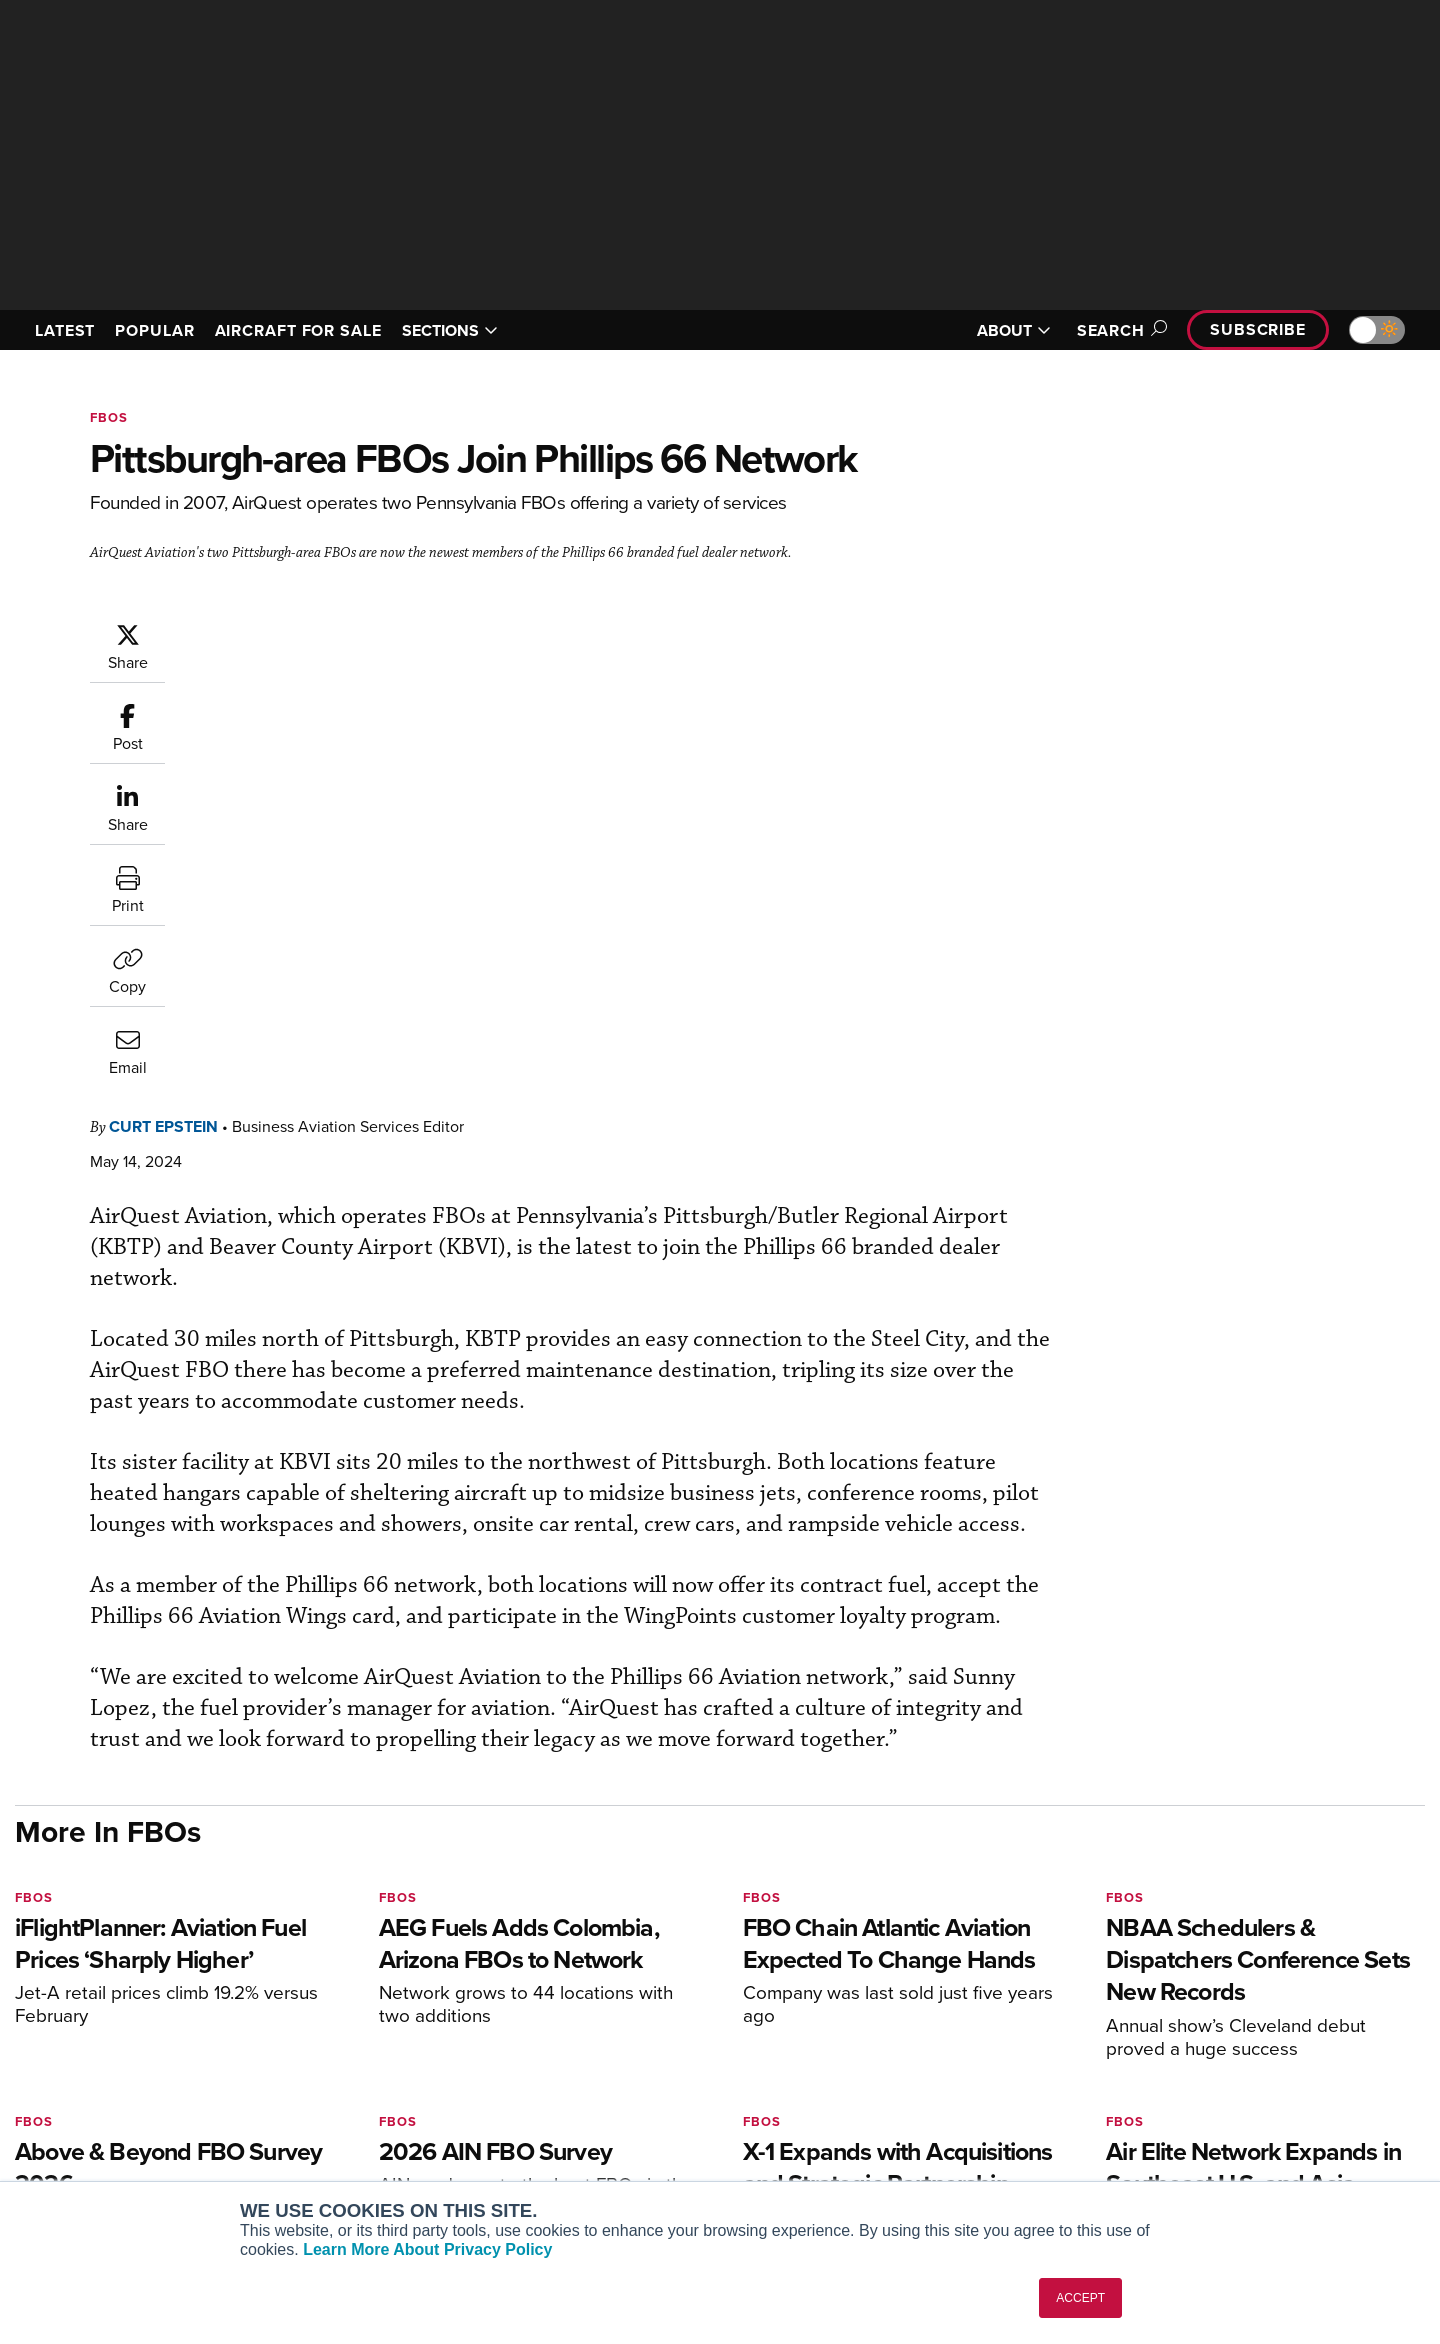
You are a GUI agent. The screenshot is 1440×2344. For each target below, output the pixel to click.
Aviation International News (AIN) (401, 2054)
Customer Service (636, 2054)
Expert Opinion (924, 2054)
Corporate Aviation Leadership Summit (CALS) (406, 2171)
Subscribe (1258, 329)
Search (1119, 330)
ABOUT (1014, 330)
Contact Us (1210, 2108)
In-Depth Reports (930, 2081)
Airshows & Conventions (955, 2162)
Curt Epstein (283, 631)
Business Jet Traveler (362, 2108)
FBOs (109, 417)
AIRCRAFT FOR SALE (298, 330)
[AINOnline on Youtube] (59, 1996)
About (1193, 2027)
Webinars (906, 2135)
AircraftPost (332, 2081)
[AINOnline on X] (100, 1996)
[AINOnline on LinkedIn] (139, 1996)
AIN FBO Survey (344, 2027)
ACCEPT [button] (1080, 2298)
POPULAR (154, 330)
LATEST (65, 330)
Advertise (1217, 2135)
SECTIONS (450, 330)
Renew (601, 2081)
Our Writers (1211, 2054)
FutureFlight (320, 2135)
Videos (898, 2108)
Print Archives (921, 2027)
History (1197, 2081)
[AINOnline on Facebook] (21, 1996)
